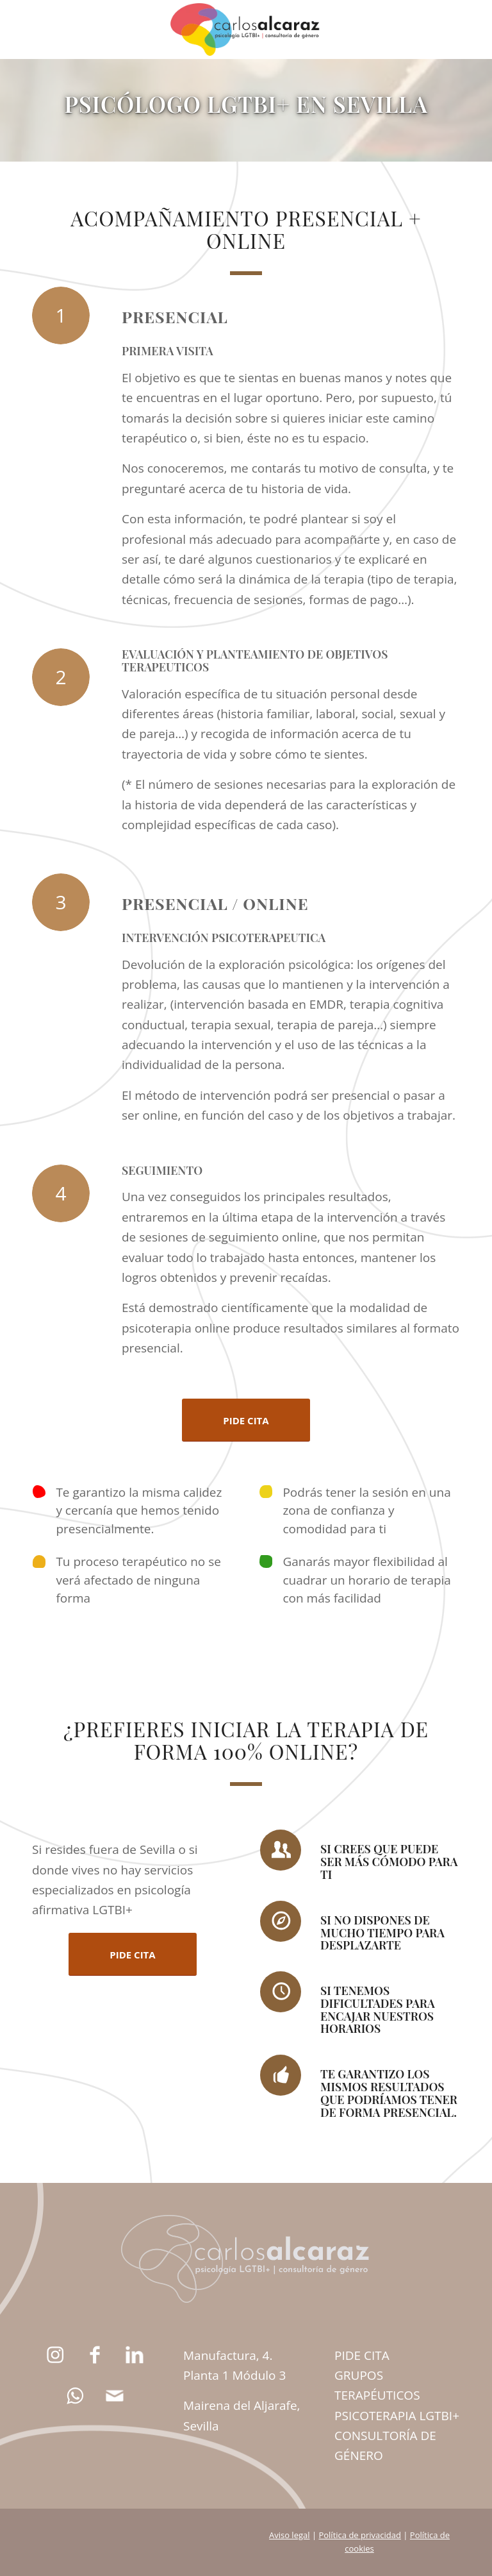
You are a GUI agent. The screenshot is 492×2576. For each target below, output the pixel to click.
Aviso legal (289, 2535)
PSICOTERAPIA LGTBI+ (396, 2415)
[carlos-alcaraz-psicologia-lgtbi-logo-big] (246, 29)
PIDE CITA (362, 2355)
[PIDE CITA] (246, 1420)
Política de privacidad (359, 2535)
